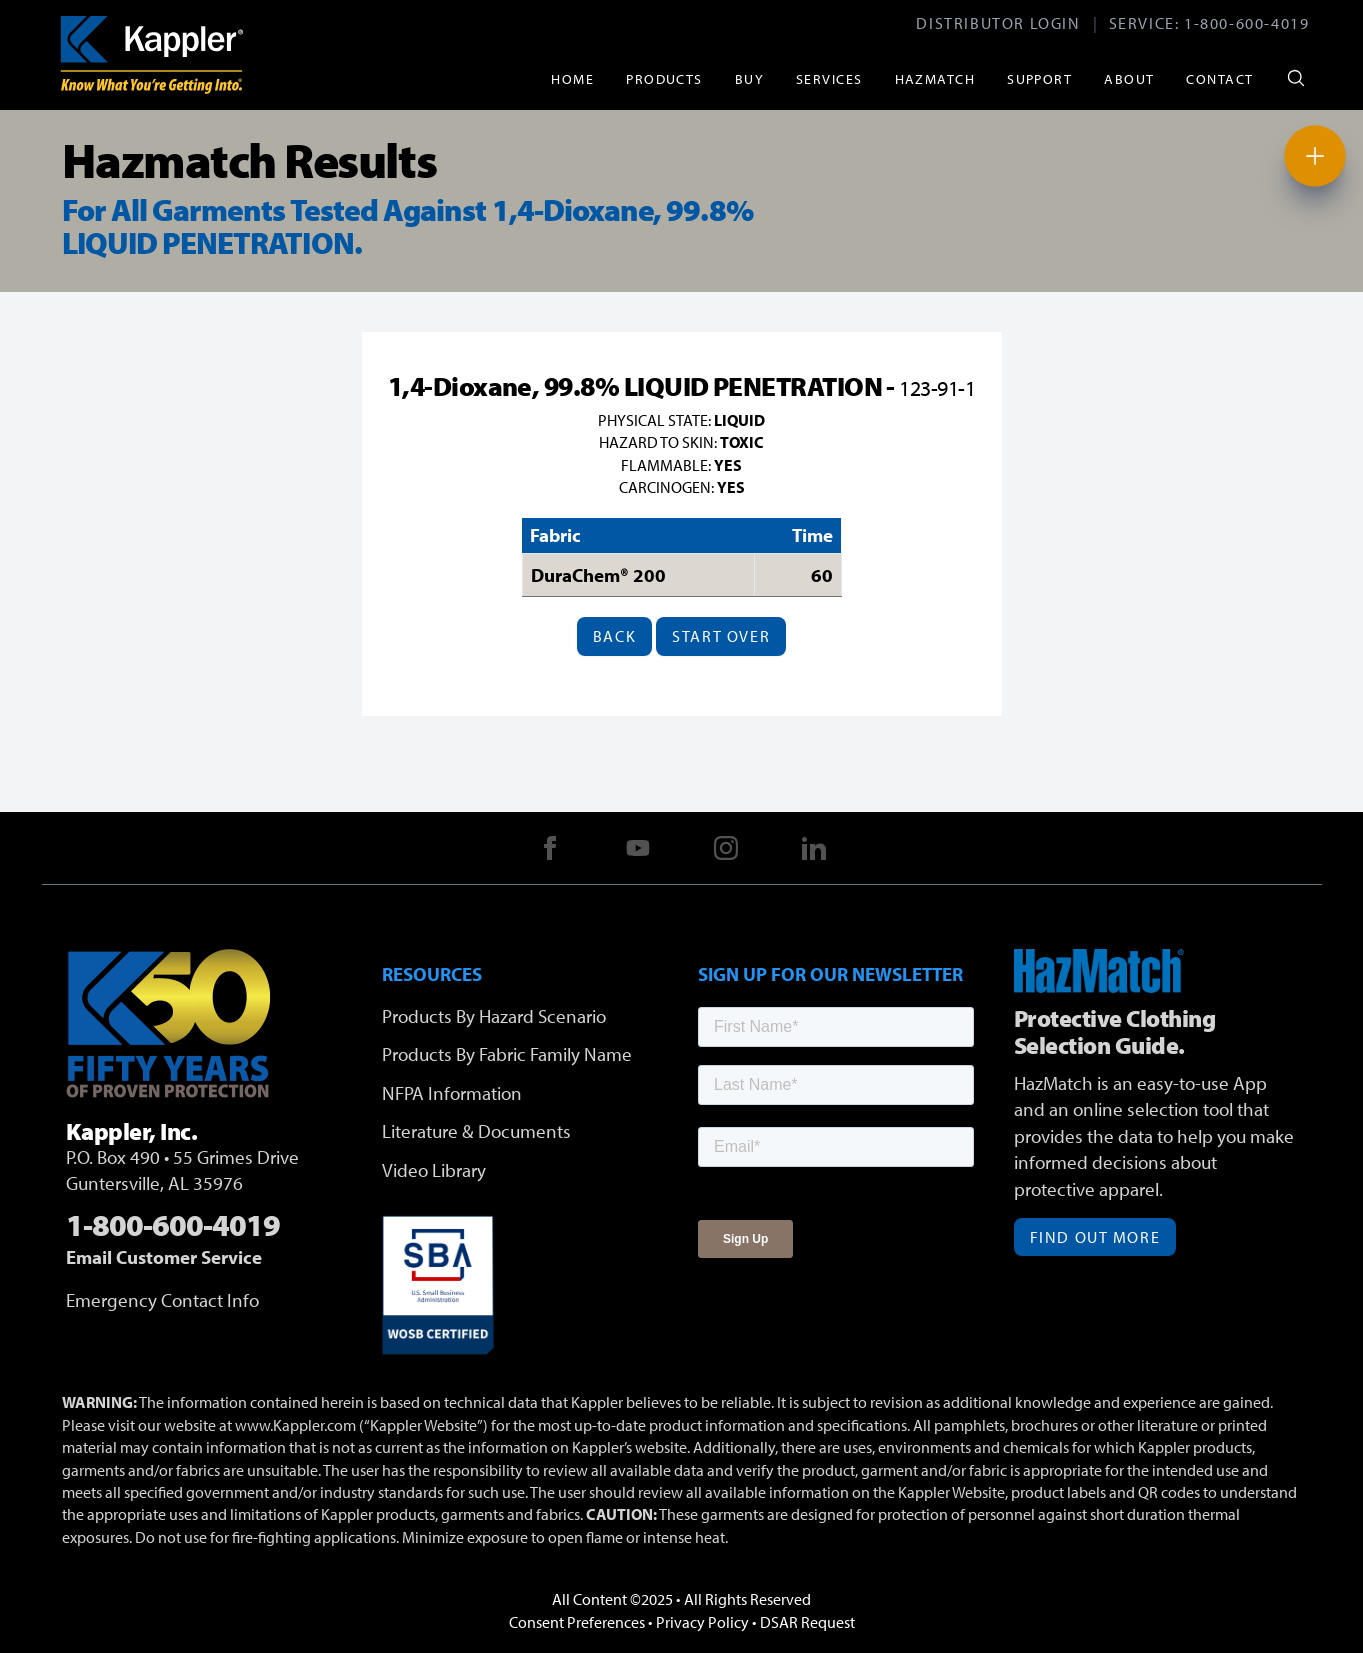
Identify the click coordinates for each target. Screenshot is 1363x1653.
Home (572, 78)
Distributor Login (998, 23)
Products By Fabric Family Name (507, 1054)
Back (614, 636)
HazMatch (935, 78)
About (1129, 78)
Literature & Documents (476, 1131)
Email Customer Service (164, 1257)
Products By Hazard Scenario (494, 1016)
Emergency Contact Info (162, 1300)
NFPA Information (452, 1093)
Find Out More (1095, 1237)
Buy (749, 78)
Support (1039, 78)
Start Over (721, 636)
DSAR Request (807, 1622)
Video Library (434, 1170)
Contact (1219, 78)
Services (829, 78)
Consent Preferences (577, 1622)
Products (664, 78)
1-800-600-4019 (1246, 23)
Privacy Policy (702, 1622)
